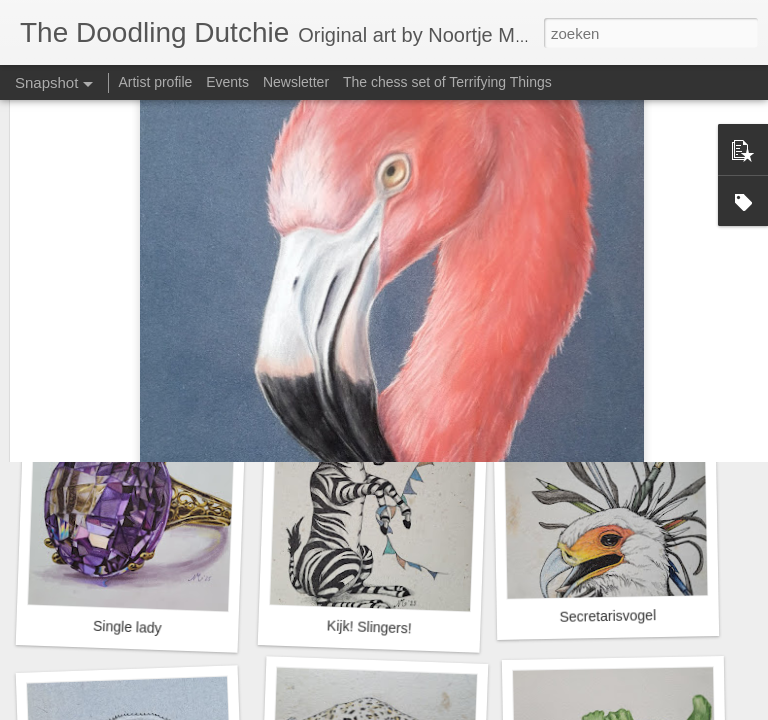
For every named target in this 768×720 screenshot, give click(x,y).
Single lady (127, 627)
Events (227, 82)
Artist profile (155, 82)
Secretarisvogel (607, 616)
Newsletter (296, 82)
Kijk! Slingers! (369, 626)
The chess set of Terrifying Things (447, 82)
